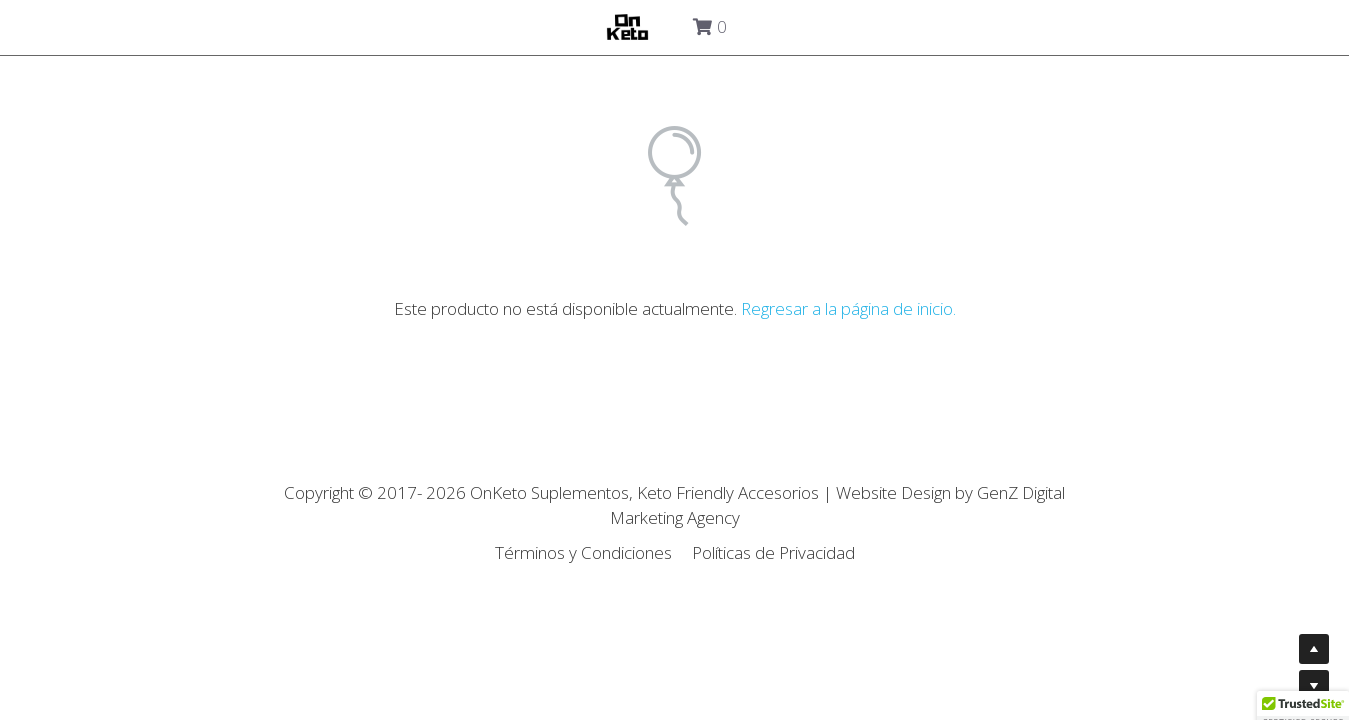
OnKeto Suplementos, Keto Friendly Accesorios (646, 492)
